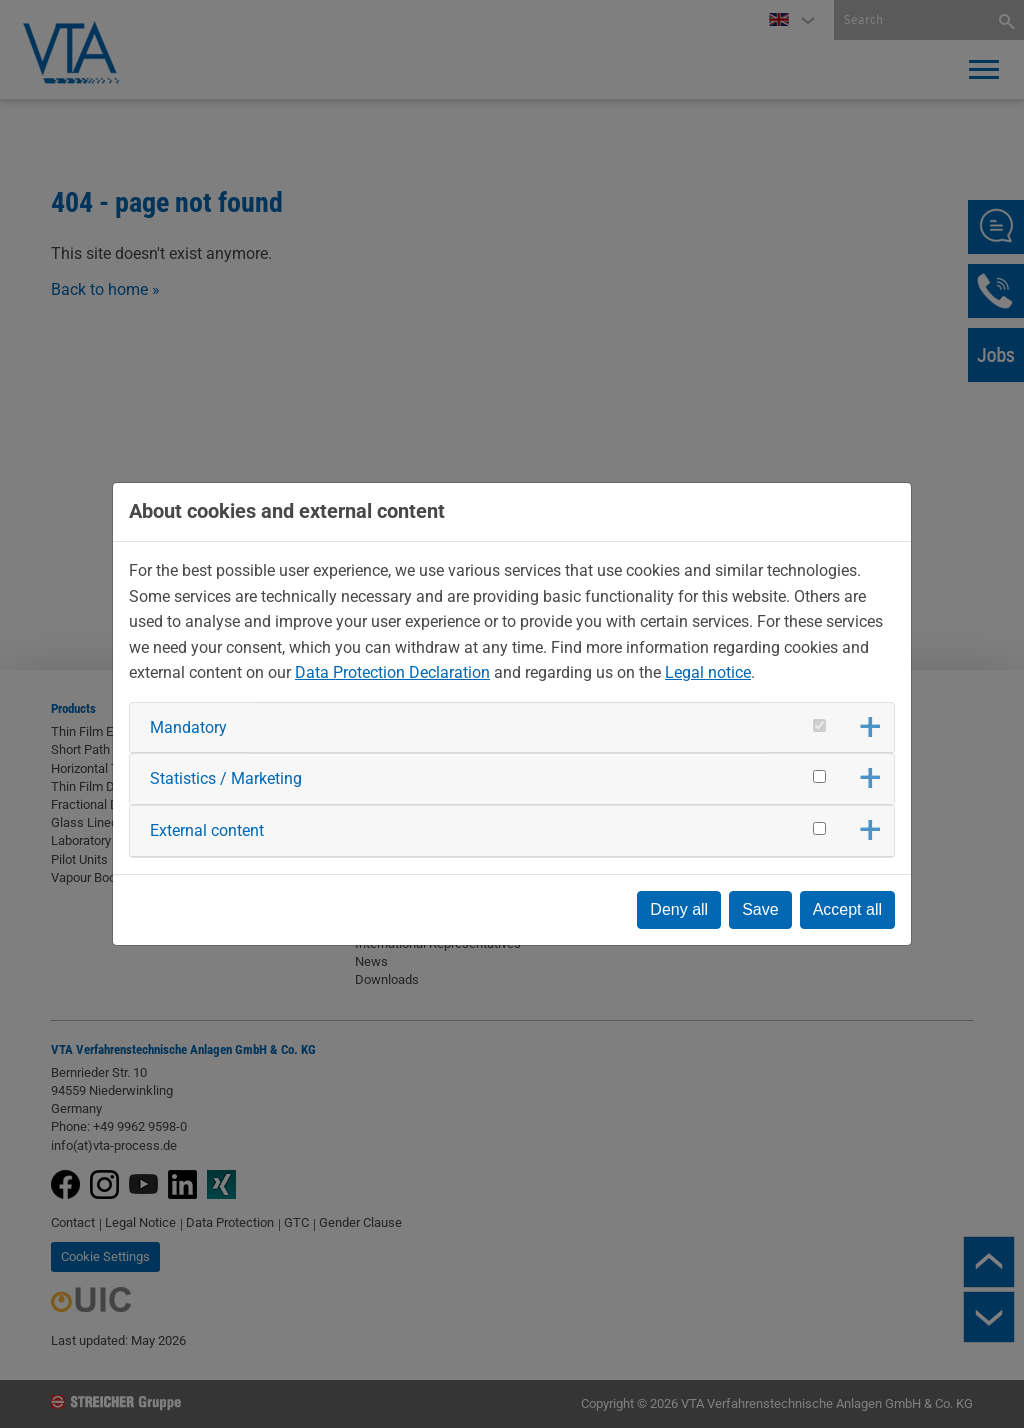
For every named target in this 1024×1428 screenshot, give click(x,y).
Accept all (847, 909)
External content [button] (207, 830)
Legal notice (708, 672)
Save (760, 909)
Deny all (679, 909)
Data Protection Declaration (392, 672)
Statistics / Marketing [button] (226, 778)
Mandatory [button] (188, 727)
